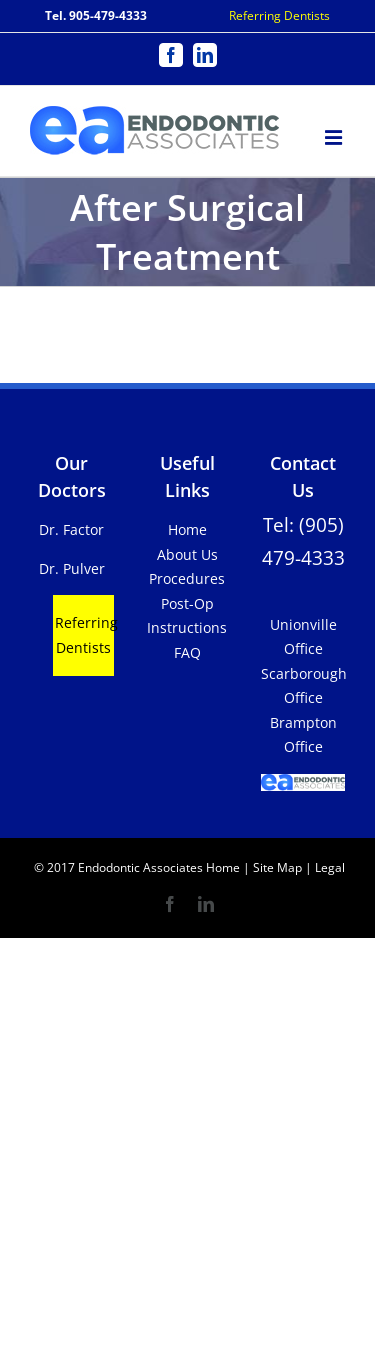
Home (187, 529)
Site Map (277, 867)
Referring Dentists (279, 15)
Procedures (187, 578)
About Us (187, 554)
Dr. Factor (71, 529)
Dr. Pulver (72, 568)
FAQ (187, 652)
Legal (328, 867)
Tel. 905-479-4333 (96, 15)
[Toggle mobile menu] (335, 134)
